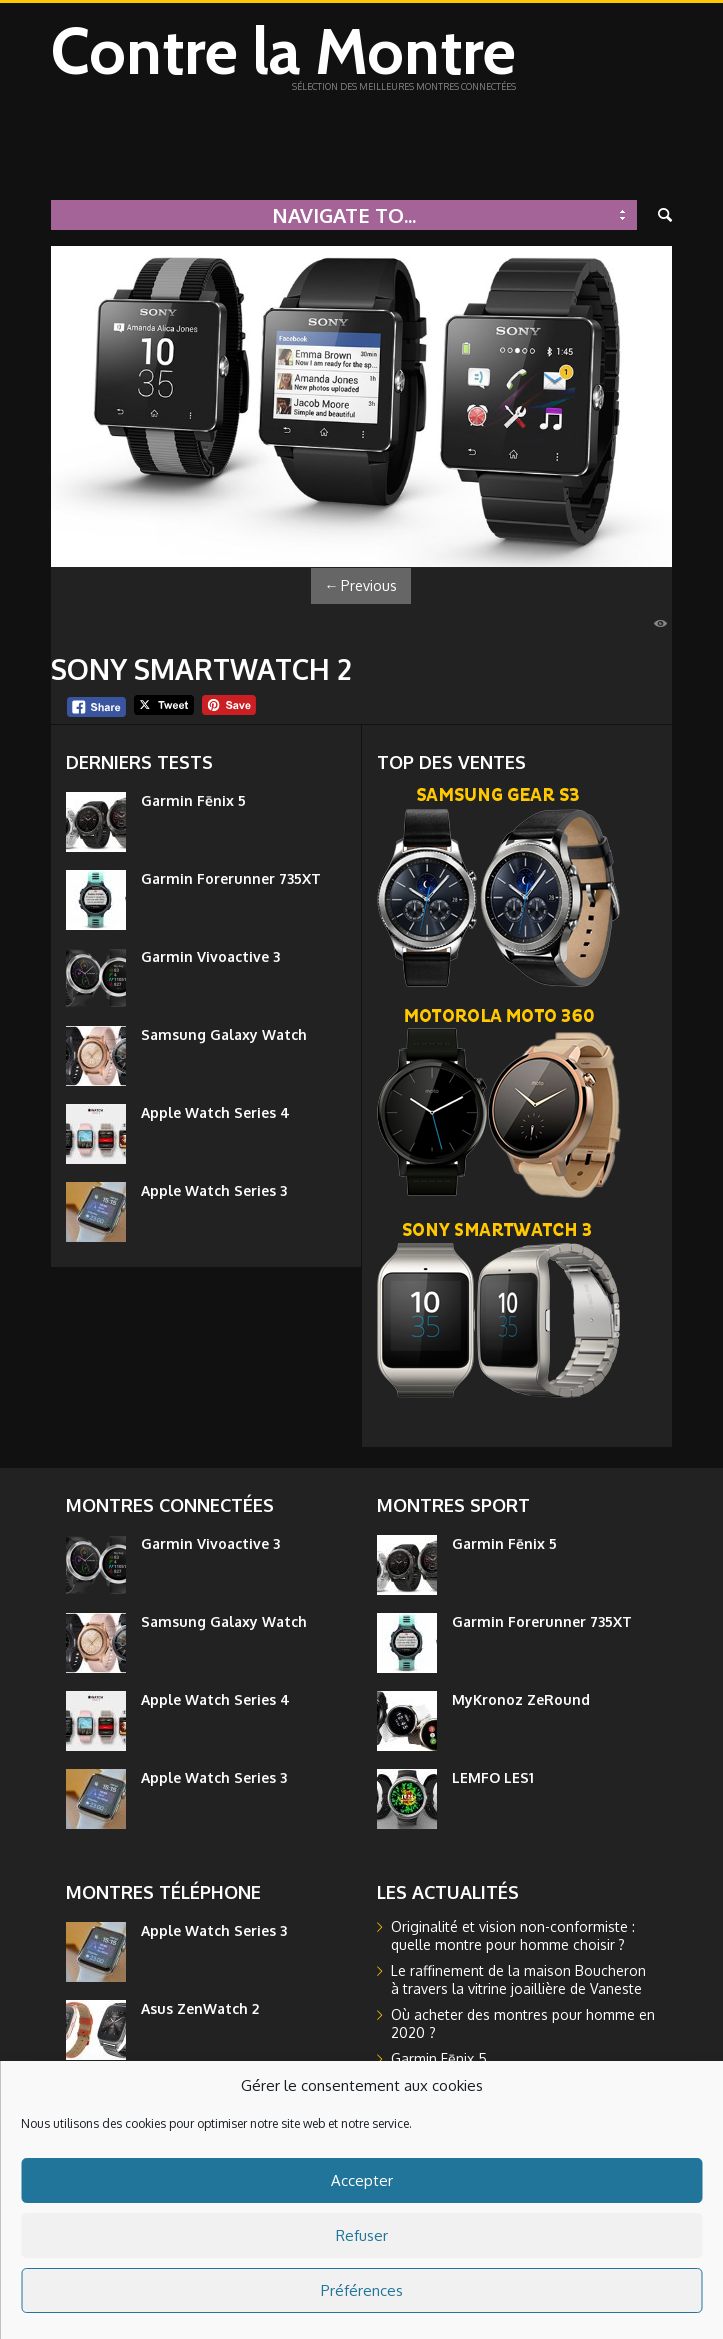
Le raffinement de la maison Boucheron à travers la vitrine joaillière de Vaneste (518, 1979)
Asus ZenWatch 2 (200, 2008)
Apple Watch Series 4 (215, 1112)
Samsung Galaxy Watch (224, 1034)
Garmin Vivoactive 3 (210, 956)
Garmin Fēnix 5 (193, 800)
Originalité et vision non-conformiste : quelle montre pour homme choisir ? (513, 1935)
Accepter (362, 2180)
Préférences (362, 2290)
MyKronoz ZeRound (521, 1699)
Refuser (362, 2235)
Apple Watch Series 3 (214, 1190)
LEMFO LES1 (493, 1777)
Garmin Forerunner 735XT (231, 878)
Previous (361, 585)
